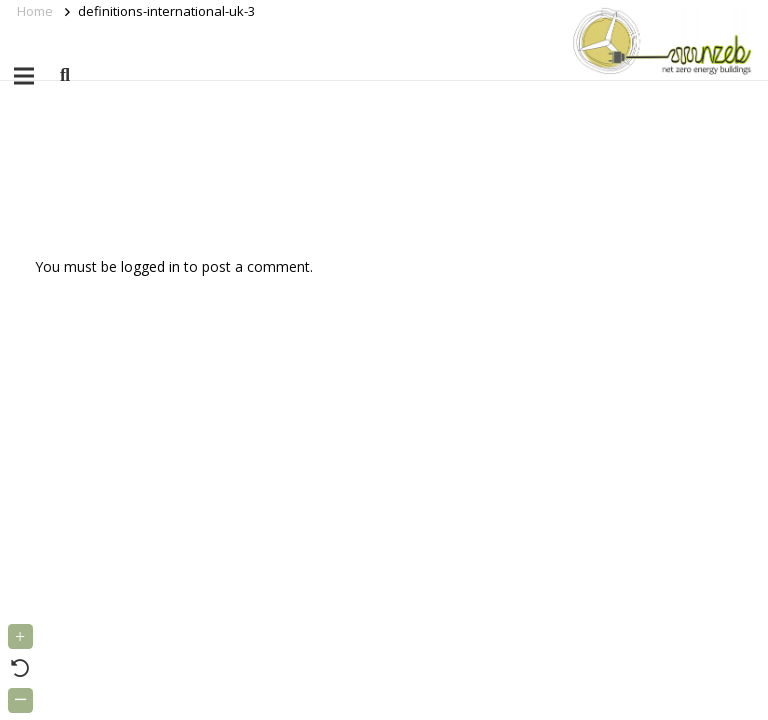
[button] (65, 75)
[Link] (658, 40)
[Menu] (24, 76)
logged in (150, 266)
